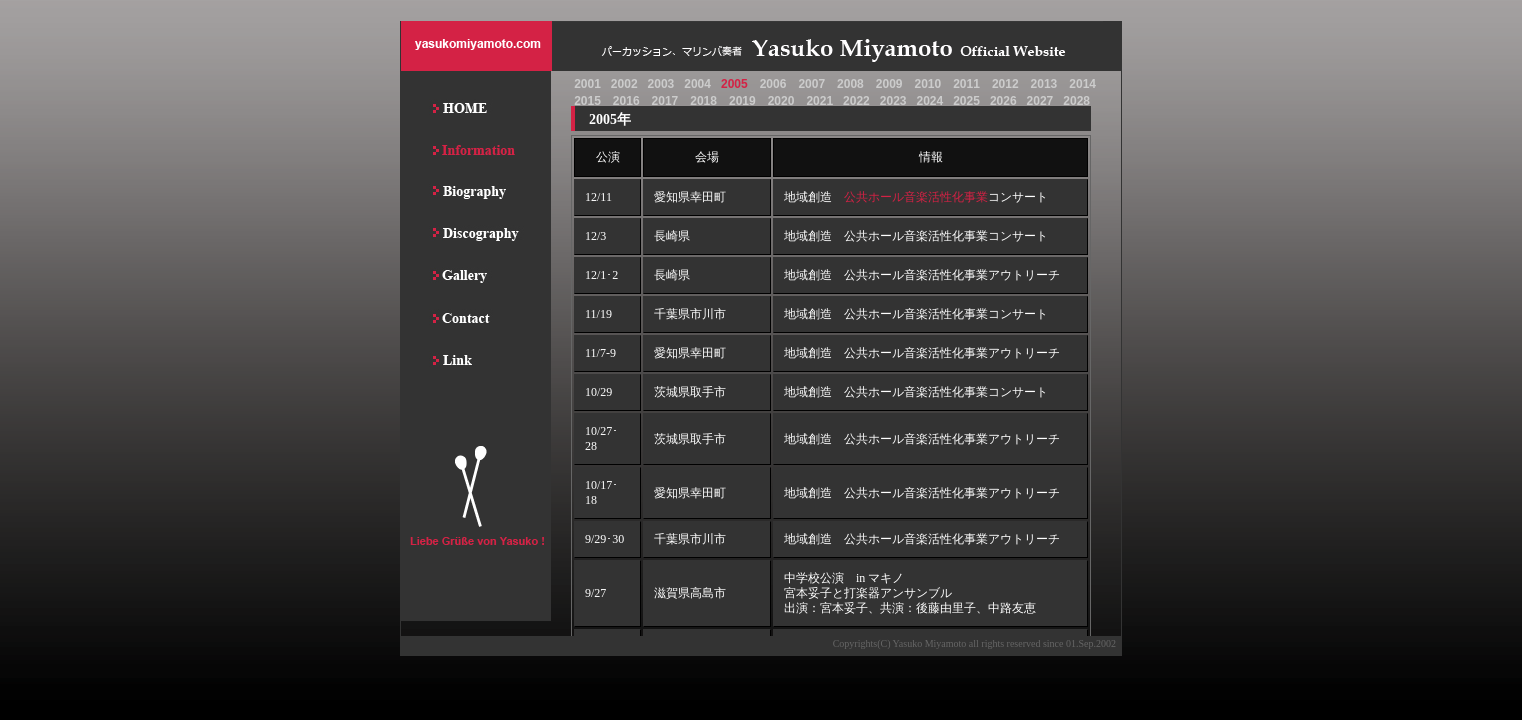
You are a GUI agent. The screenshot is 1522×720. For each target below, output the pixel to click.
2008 (850, 84)
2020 (781, 101)
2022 (856, 101)
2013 (1044, 84)
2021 (819, 101)
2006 (773, 84)
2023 (893, 101)
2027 (1040, 101)
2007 (811, 84)
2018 (703, 101)
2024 (929, 101)
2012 (1005, 84)
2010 (927, 84)
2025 (966, 101)
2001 (587, 84)
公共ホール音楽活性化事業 (916, 197)
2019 (742, 101)
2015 (587, 101)
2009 (889, 84)
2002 (624, 84)
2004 (697, 84)
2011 (966, 84)
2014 (1082, 84)
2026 (1003, 101)
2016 (626, 101)
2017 (665, 101)
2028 (1076, 101)
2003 (661, 84)
